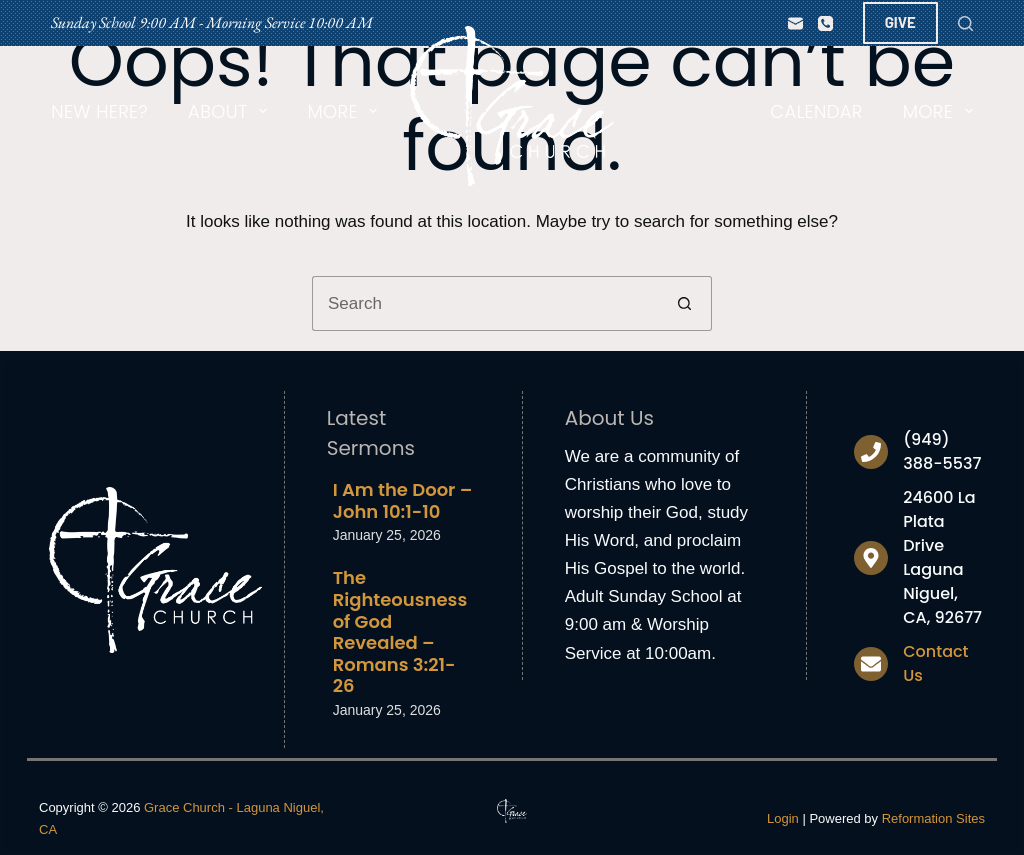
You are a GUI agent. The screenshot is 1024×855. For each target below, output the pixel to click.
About (231, 111)
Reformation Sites (933, 818)
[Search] (965, 23)
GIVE (900, 22)
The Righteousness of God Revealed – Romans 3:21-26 (400, 631)
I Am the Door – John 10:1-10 (403, 500)
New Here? (99, 111)
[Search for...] (484, 303)
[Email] (795, 23)
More (346, 111)
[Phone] (825, 23)
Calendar (816, 111)
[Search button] (684, 303)
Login (783, 818)
